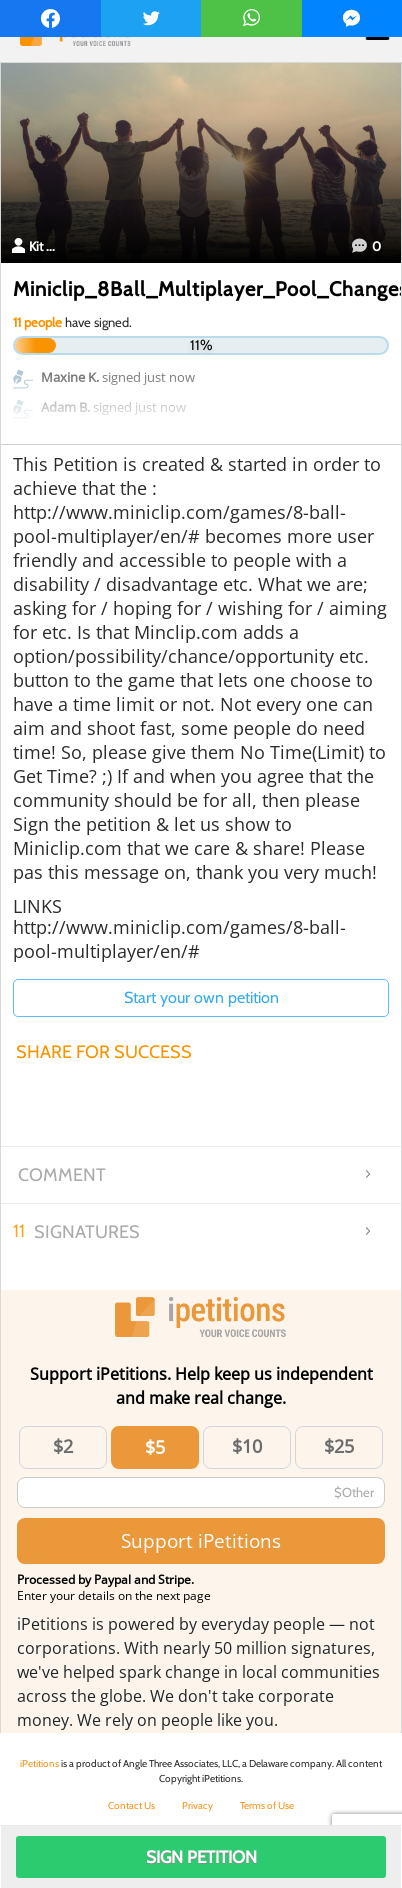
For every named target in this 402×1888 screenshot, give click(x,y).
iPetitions (39, 1763)
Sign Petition (201, 1857)
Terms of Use (267, 1805)
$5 (155, 1447)
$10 (247, 1446)
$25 (339, 1446)
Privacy (197, 1805)
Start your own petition (201, 997)
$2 (63, 1446)
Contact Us (131, 1805)
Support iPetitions (201, 1540)
